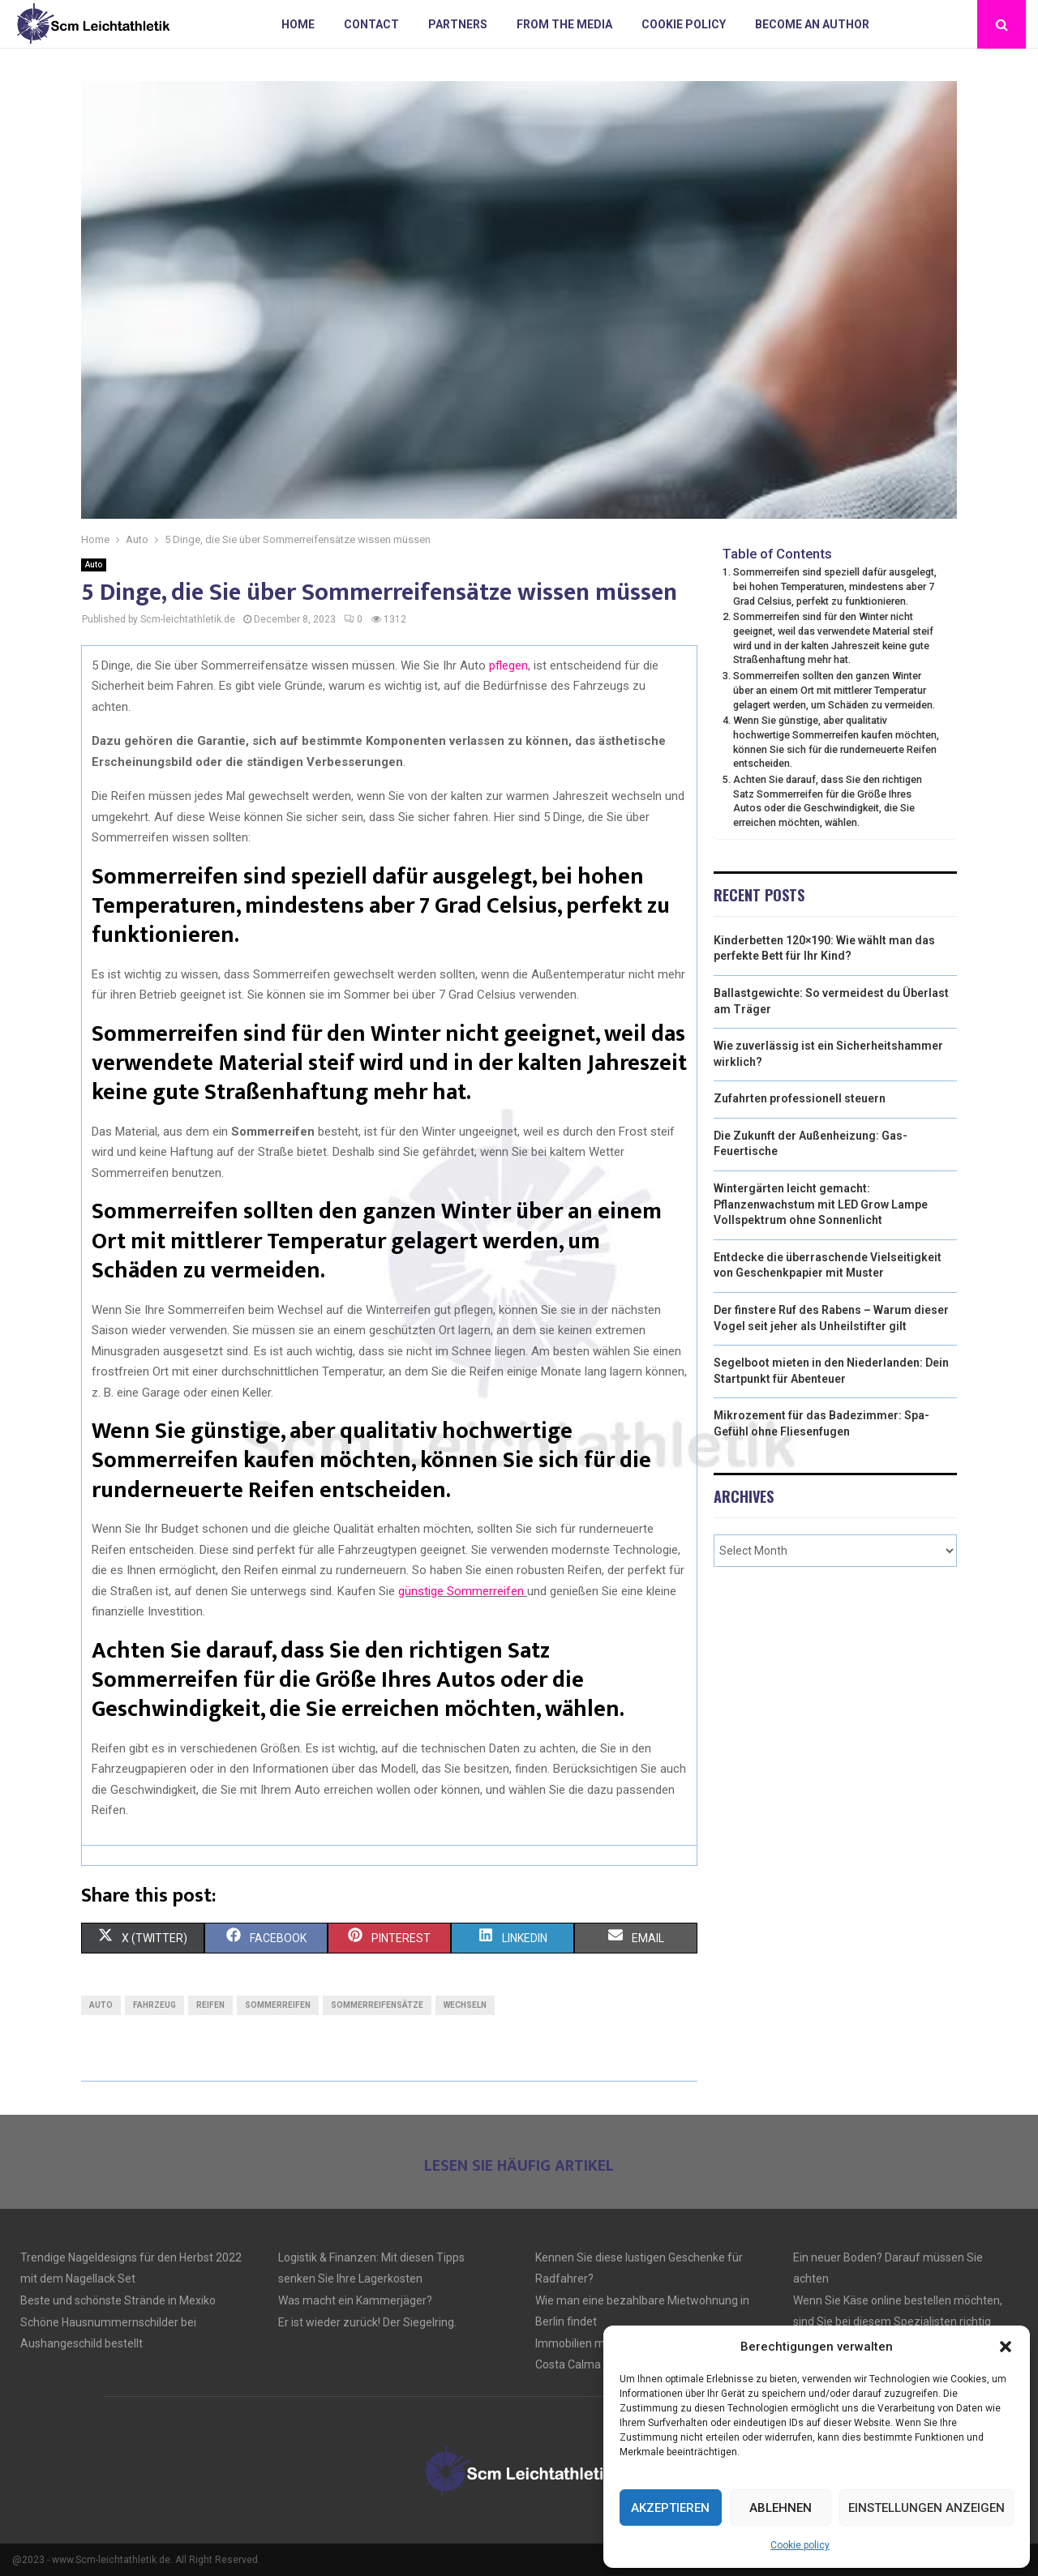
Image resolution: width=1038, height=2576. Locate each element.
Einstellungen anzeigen (926, 2508)
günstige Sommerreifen (461, 1591)
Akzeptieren (670, 2508)
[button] (1005, 2347)
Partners (457, 24)
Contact (371, 24)
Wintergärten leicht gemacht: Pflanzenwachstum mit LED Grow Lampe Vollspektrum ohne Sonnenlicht (821, 1204)
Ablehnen (780, 2508)
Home (298, 24)
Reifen (210, 2004)
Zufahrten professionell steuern (800, 1098)
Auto (93, 564)
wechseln (465, 2004)
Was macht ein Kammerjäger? (355, 2300)
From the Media (564, 24)
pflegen (508, 665)
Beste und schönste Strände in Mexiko (118, 2300)
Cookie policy (800, 2545)
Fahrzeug (154, 2004)
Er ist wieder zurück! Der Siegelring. (367, 2322)
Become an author (812, 24)
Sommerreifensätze (377, 2004)
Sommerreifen (278, 2004)
